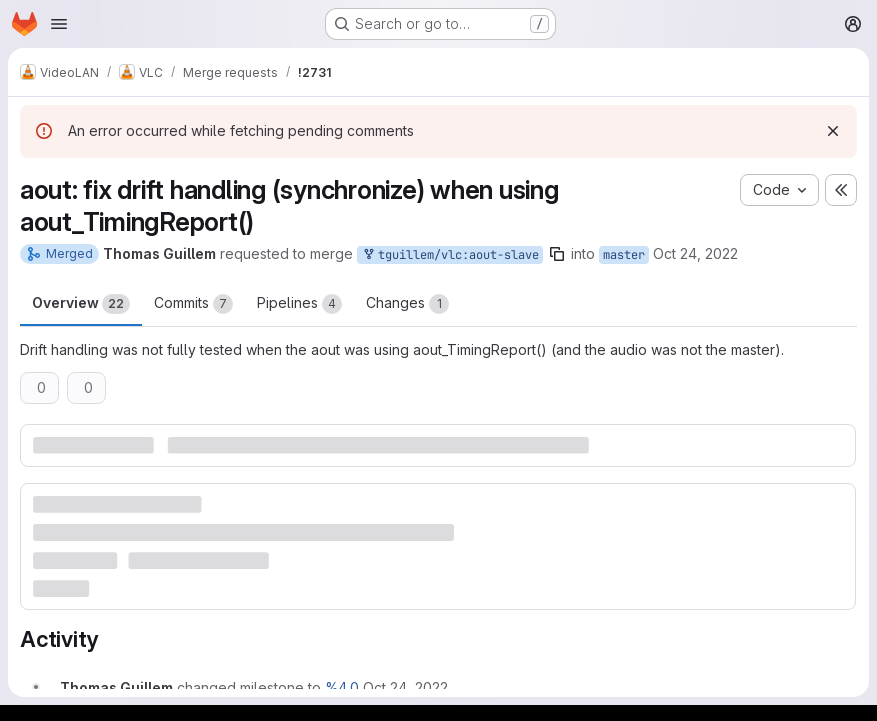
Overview (81, 304)
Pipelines (299, 304)
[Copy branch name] (557, 254)
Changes (407, 304)
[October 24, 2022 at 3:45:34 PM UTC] (405, 687)
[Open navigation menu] (59, 24)
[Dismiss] (833, 131)
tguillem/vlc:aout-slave (450, 255)
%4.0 (342, 687)
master (624, 255)
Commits (193, 304)
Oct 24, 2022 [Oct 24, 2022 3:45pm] (695, 253)
